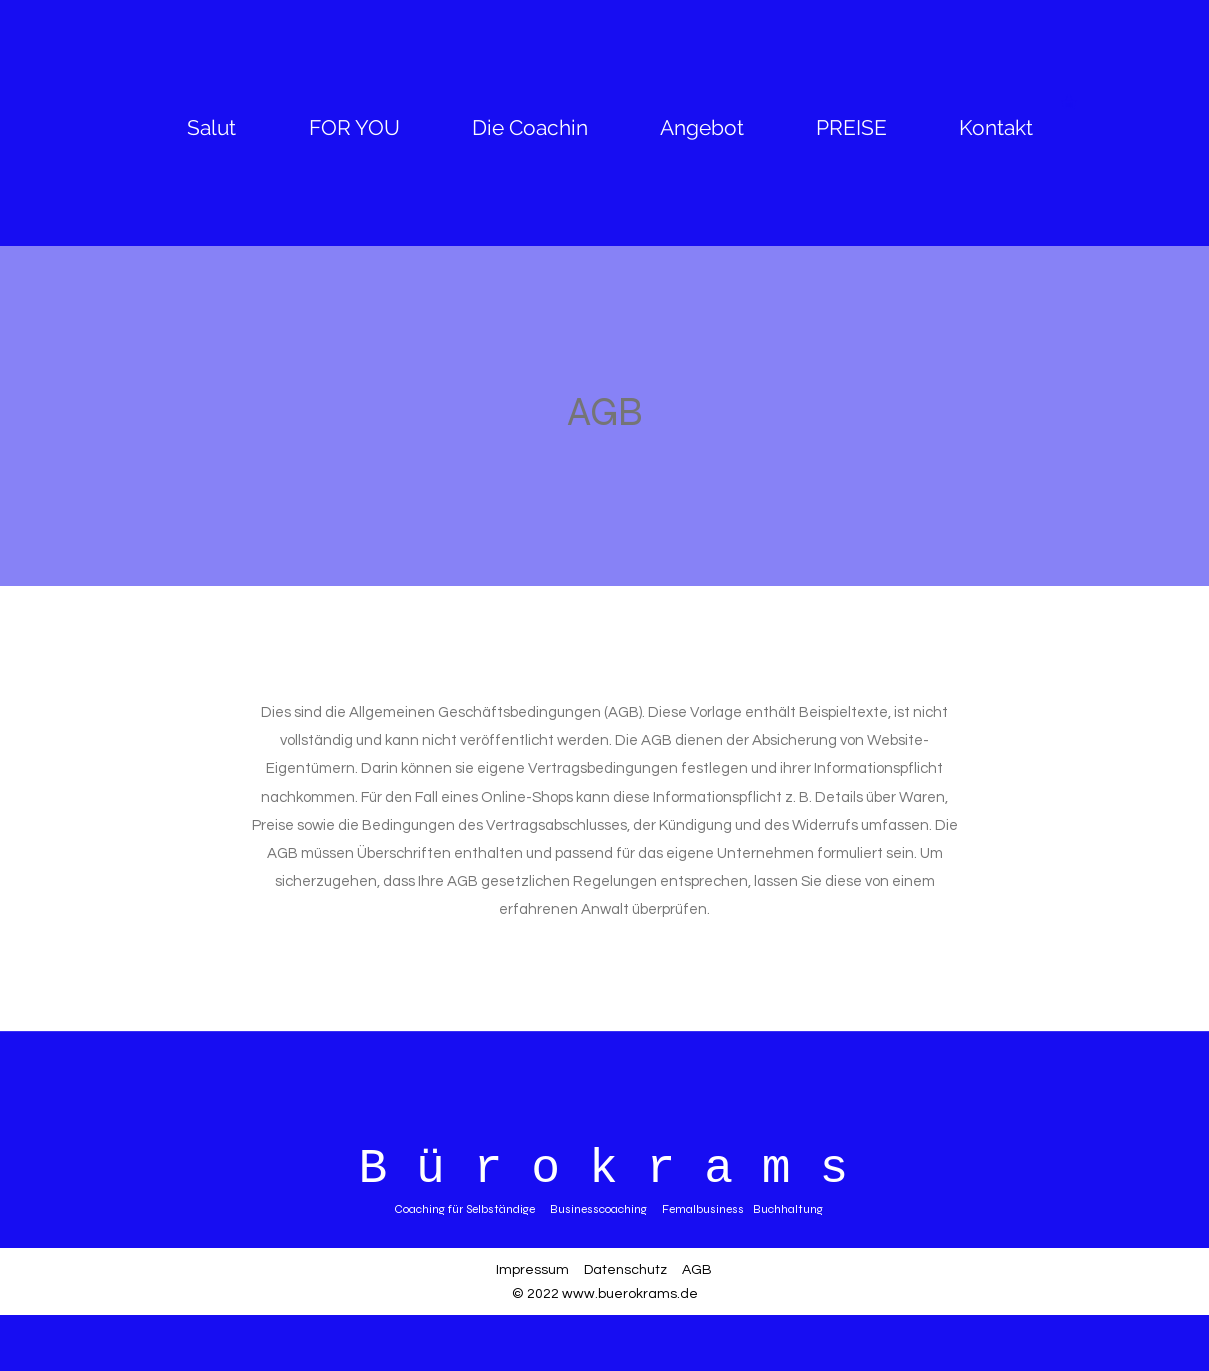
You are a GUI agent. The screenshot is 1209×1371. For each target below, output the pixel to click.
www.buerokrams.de (630, 1294)
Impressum (532, 1270)
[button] (1078, 102)
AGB (697, 1270)
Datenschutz (625, 1270)
